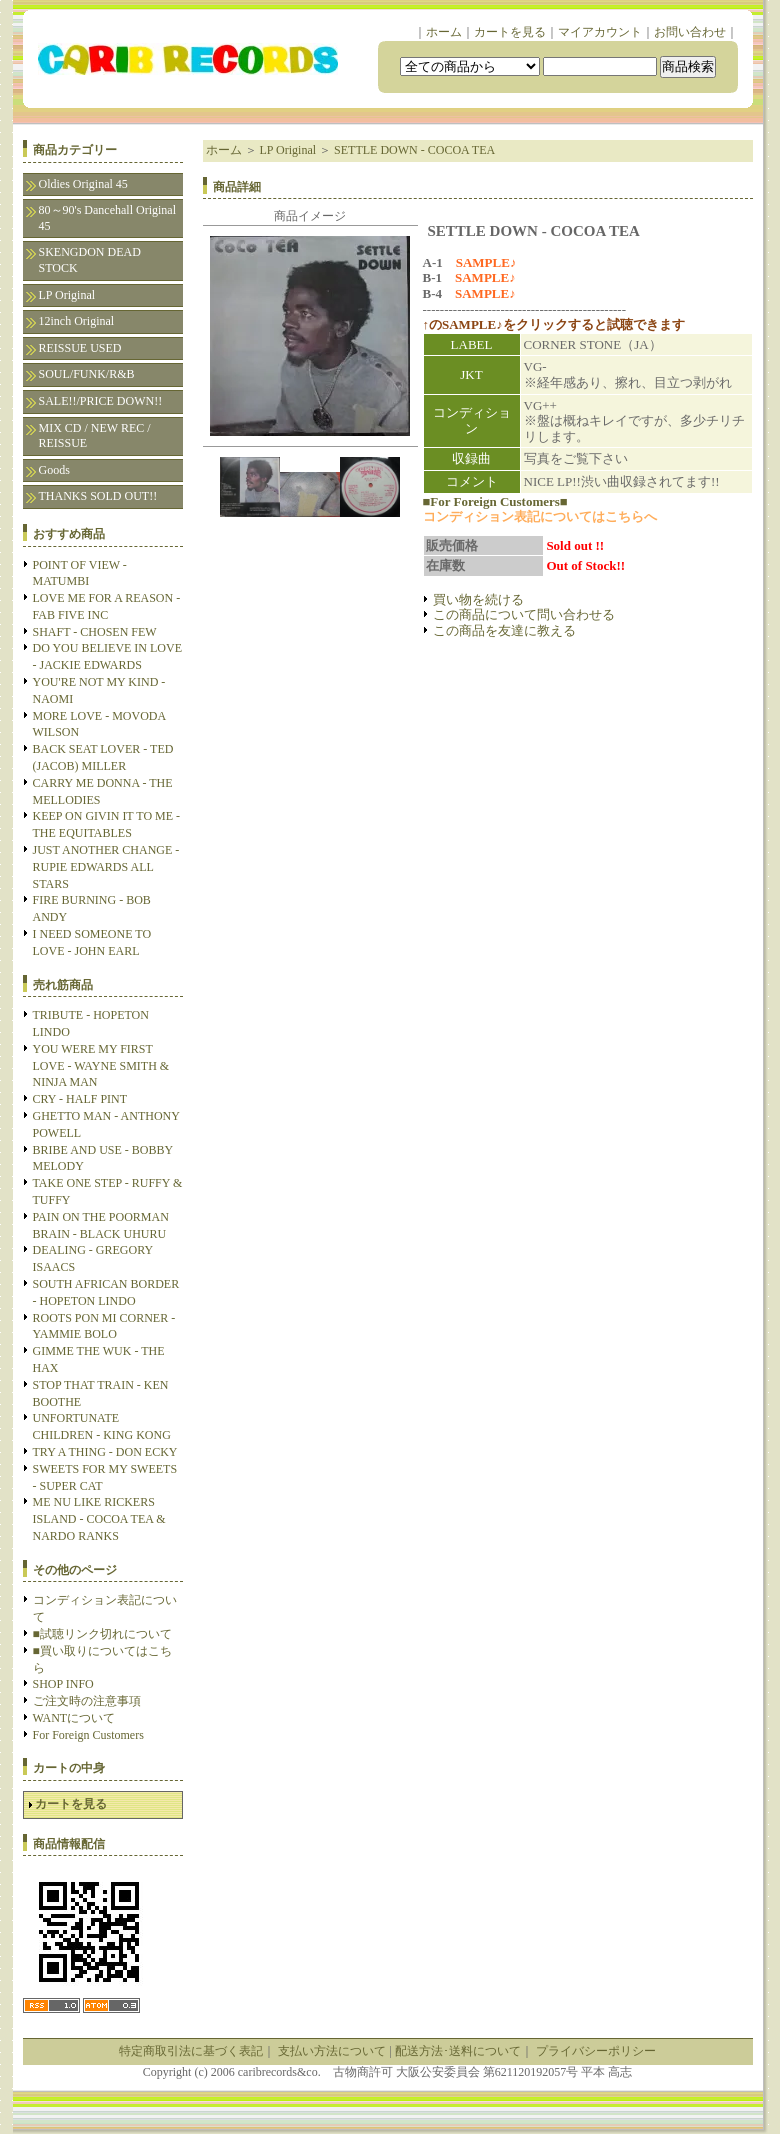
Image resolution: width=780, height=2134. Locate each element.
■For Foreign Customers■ (495, 501)
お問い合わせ (690, 32)
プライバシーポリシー (596, 2051)
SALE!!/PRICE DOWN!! (101, 401)
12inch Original (77, 321)
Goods (54, 470)
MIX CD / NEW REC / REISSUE (95, 436)
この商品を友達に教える (504, 630)
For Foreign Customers (88, 1735)
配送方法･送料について (458, 2051)
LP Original (67, 295)
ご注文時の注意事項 (87, 1701)
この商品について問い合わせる (524, 614)
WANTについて (74, 1718)
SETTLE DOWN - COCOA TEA (414, 150)
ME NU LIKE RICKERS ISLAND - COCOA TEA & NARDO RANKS (99, 1519)
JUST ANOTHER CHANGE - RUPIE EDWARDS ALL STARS (106, 867)
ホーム (444, 32)
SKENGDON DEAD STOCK (90, 260)
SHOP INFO (63, 1684)
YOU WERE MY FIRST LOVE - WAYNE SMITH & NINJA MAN (101, 1066)
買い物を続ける (478, 599)
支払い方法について (332, 2051)
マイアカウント (600, 32)
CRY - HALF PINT (80, 1099)
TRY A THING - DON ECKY (105, 1452)
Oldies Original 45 (83, 184)
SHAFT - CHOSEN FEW (95, 632)
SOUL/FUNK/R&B (87, 374)
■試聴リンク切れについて (102, 1634)
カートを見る (510, 32)
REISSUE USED (80, 348)
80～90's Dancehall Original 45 (107, 218)
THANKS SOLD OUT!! (98, 496)
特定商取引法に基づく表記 (191, 2051)
